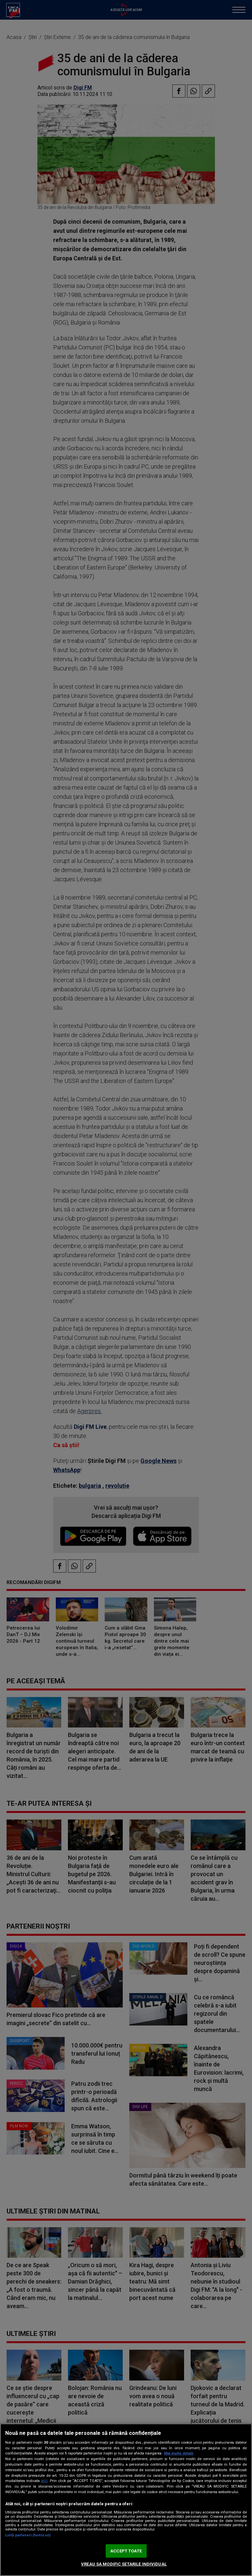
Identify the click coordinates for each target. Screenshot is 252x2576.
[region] (126, 2499)
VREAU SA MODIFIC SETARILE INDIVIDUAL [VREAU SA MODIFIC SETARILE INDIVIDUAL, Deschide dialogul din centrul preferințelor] (124, 2564)
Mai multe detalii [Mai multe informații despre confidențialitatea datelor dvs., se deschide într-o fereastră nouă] (178, 2453)
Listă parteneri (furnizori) (28, 2535)
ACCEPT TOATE (126, 2550)
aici (44, 2480)
